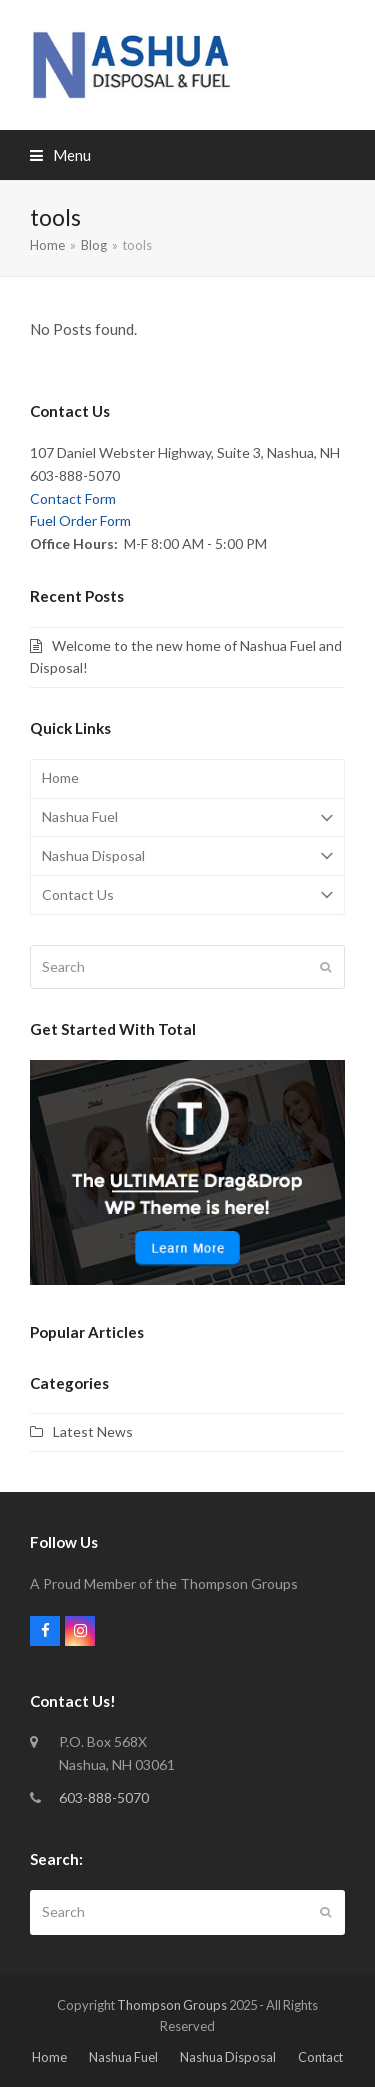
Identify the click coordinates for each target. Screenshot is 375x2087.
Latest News (93, 1431)
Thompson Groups (172, 2005)
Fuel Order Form (80, 520)
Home (60, 777)
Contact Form (73, 498)
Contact (320, 2057)
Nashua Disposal (187, 856)
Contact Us (187, 895)
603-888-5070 (104, 1797)
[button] (60, 155)
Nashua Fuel (187, 818)
